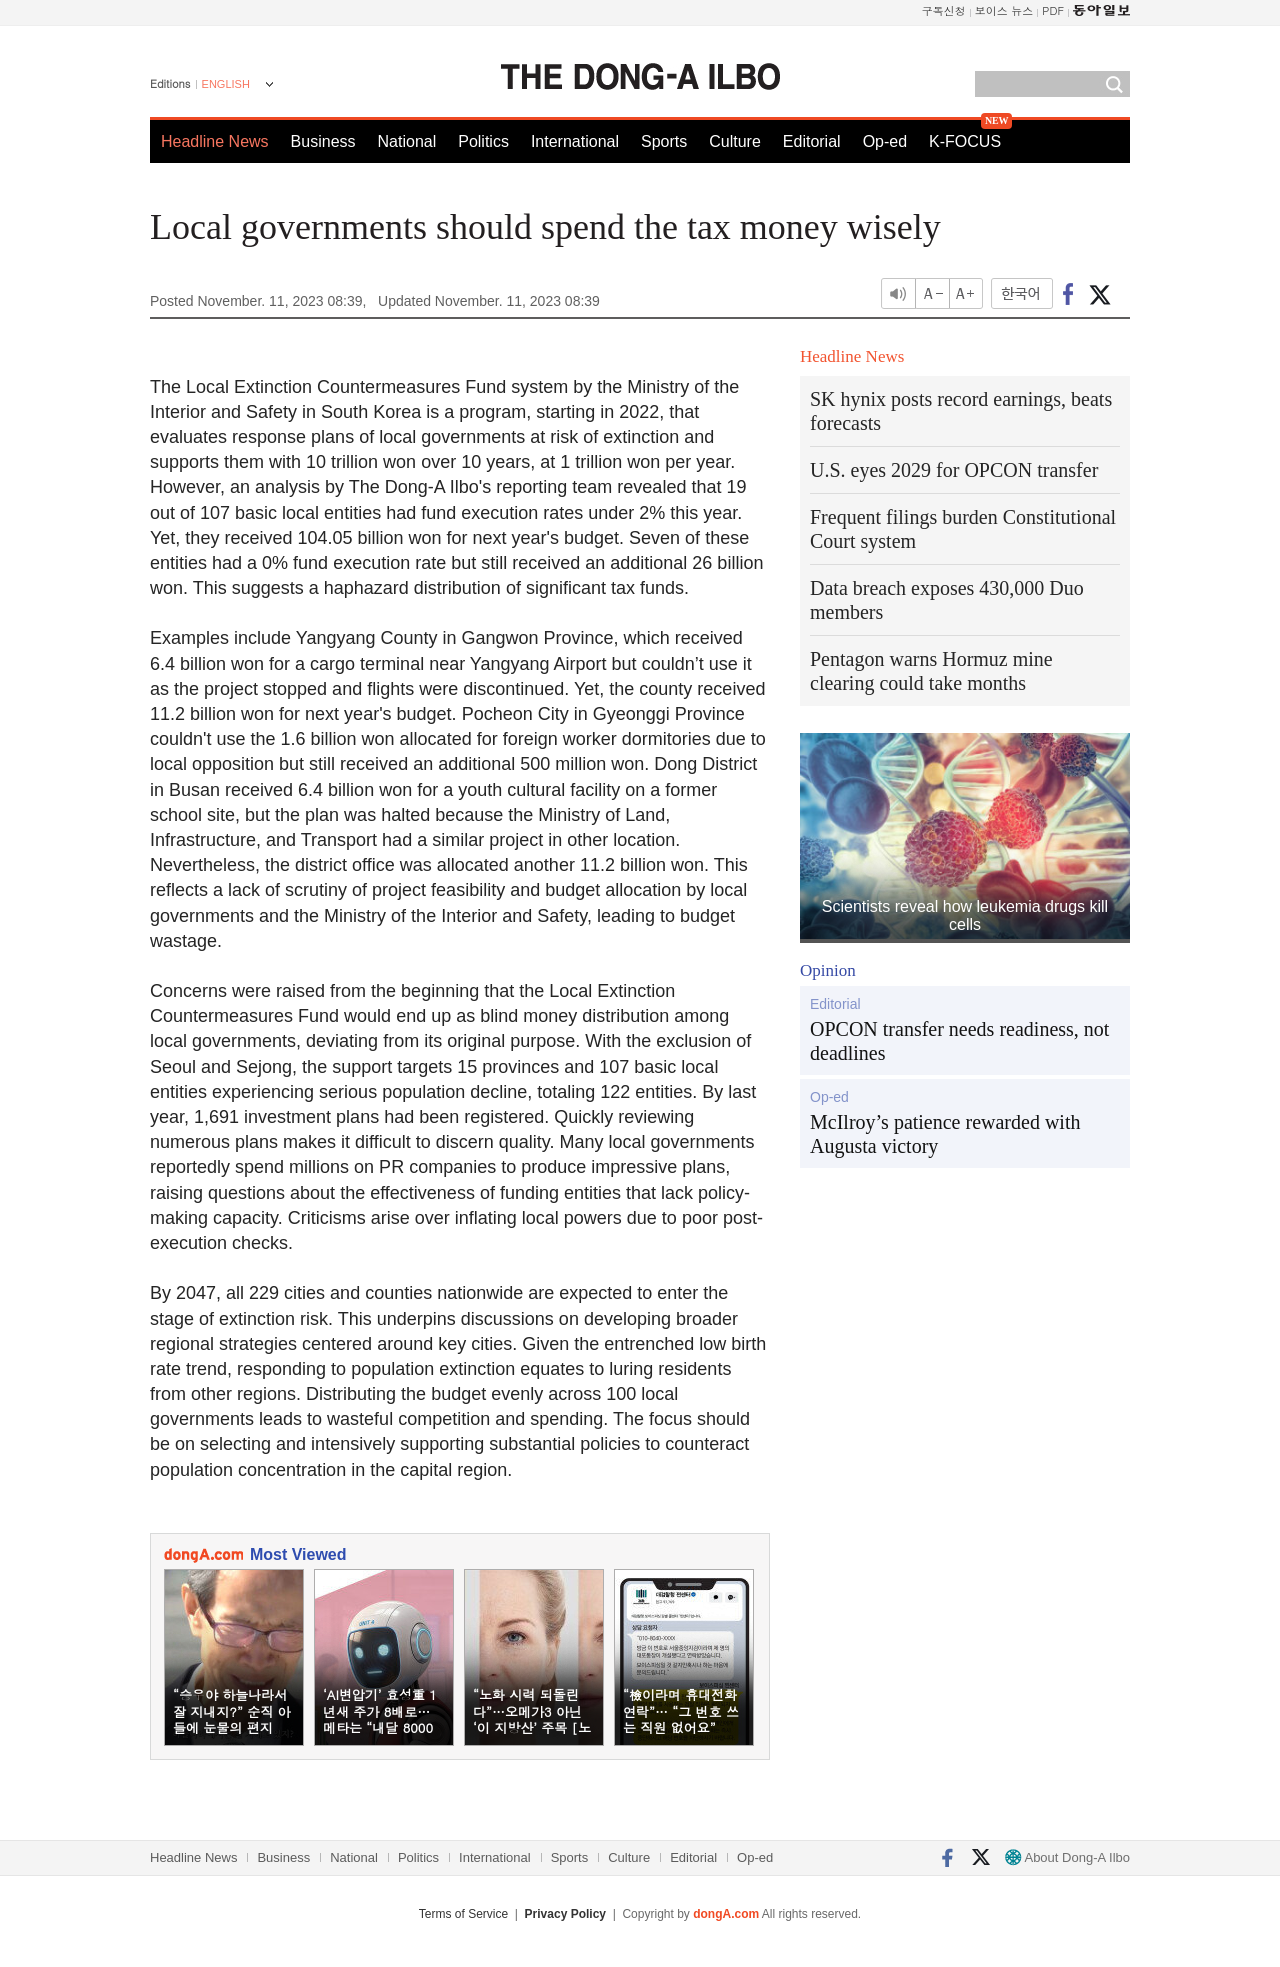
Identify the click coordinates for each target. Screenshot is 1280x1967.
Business (323, 141)
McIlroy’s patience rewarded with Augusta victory (945, 1134)
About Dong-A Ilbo (1067, 1857)
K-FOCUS (965, 141)
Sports (664, 141)
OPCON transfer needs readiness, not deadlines (959, 1041)
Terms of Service (463, 1914)
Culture (735, 141)
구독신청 (944, 10)
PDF (1053, 10)
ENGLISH (226, 84)
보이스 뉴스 (1004, 10)
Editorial (812, 141)
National (407, 141)
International (575, 141)
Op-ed (885, 141)
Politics (483, 141)
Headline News (215, 141)
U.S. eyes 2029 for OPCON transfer (954, 470)
